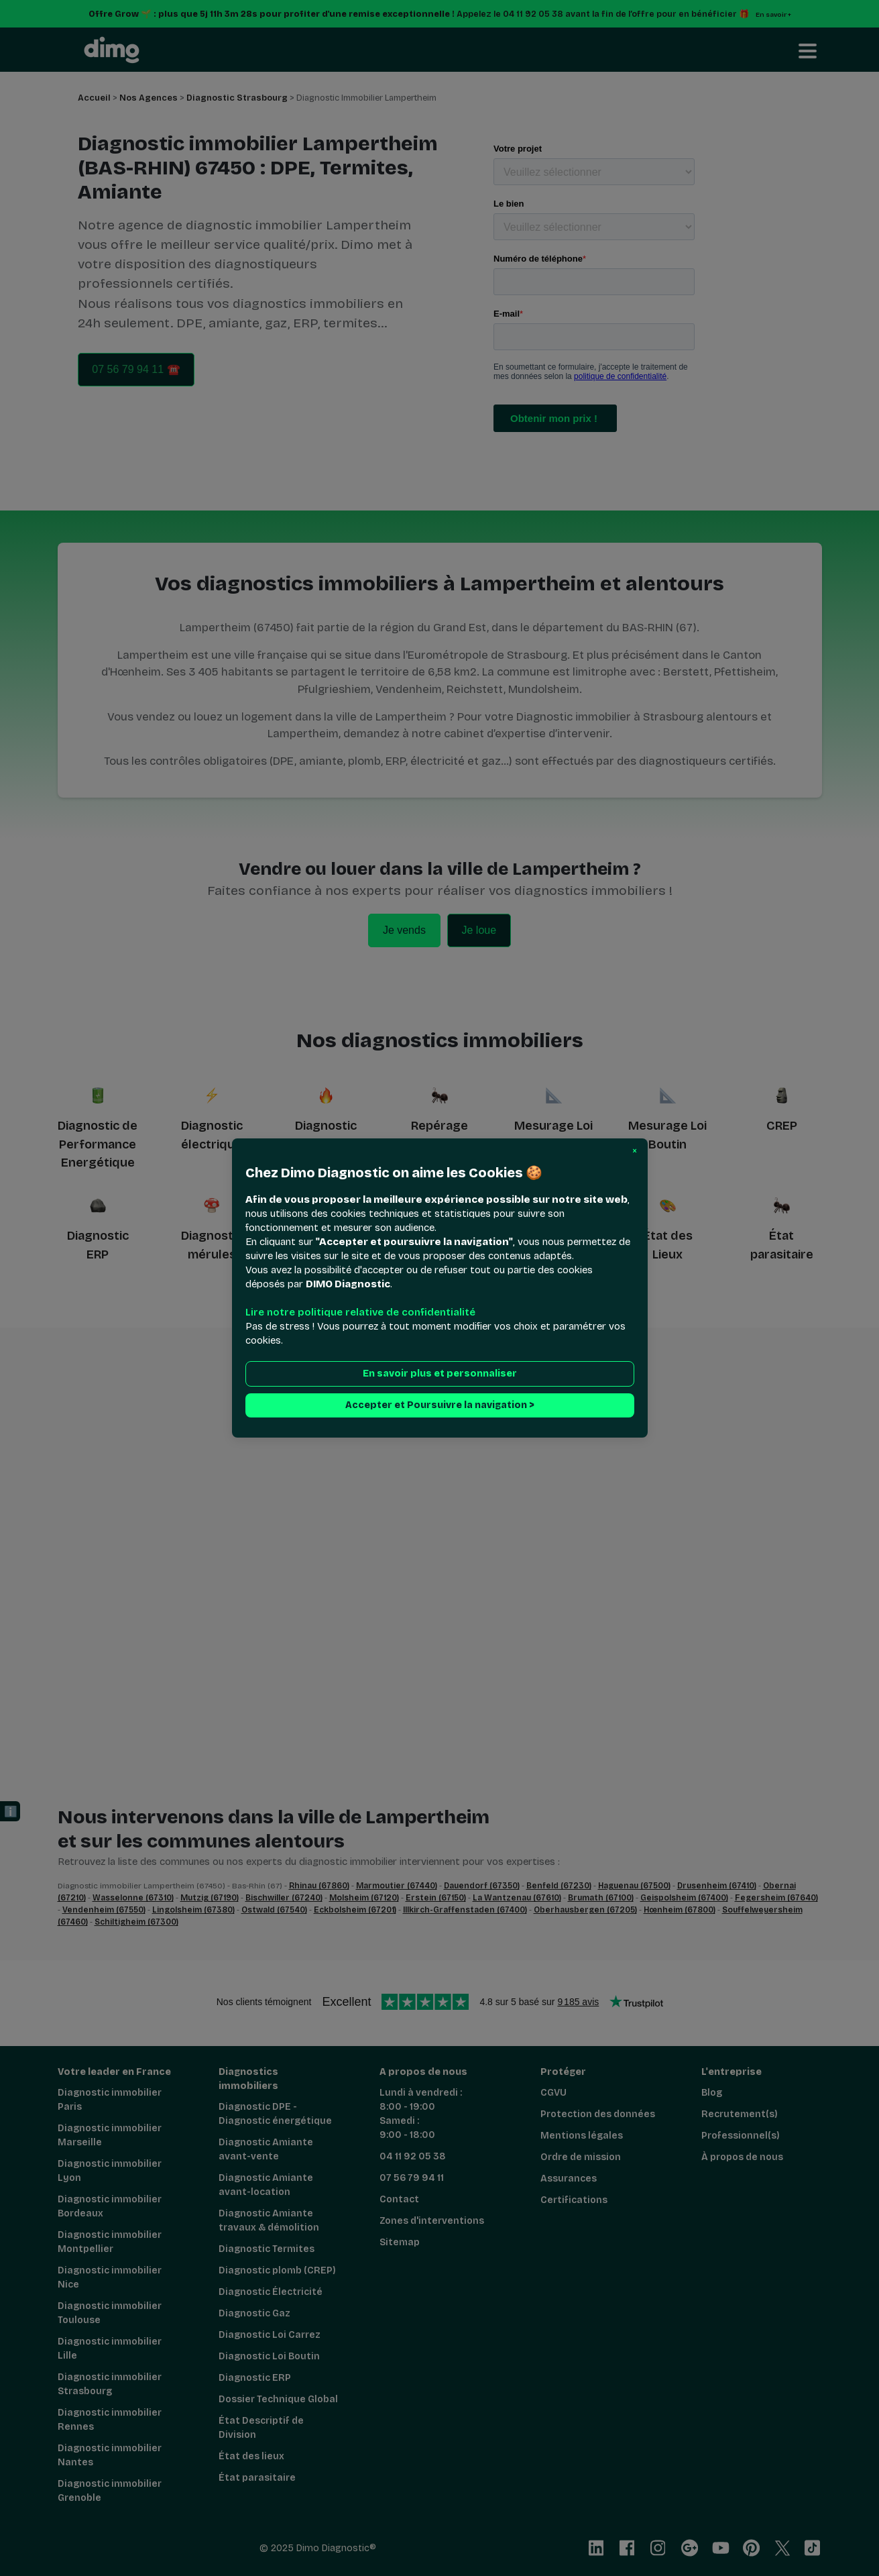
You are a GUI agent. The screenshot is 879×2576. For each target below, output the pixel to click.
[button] (634, 1151)
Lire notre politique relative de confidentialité (360, 1312)
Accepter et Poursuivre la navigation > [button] (439, 1405)
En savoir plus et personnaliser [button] (440, 1373)
